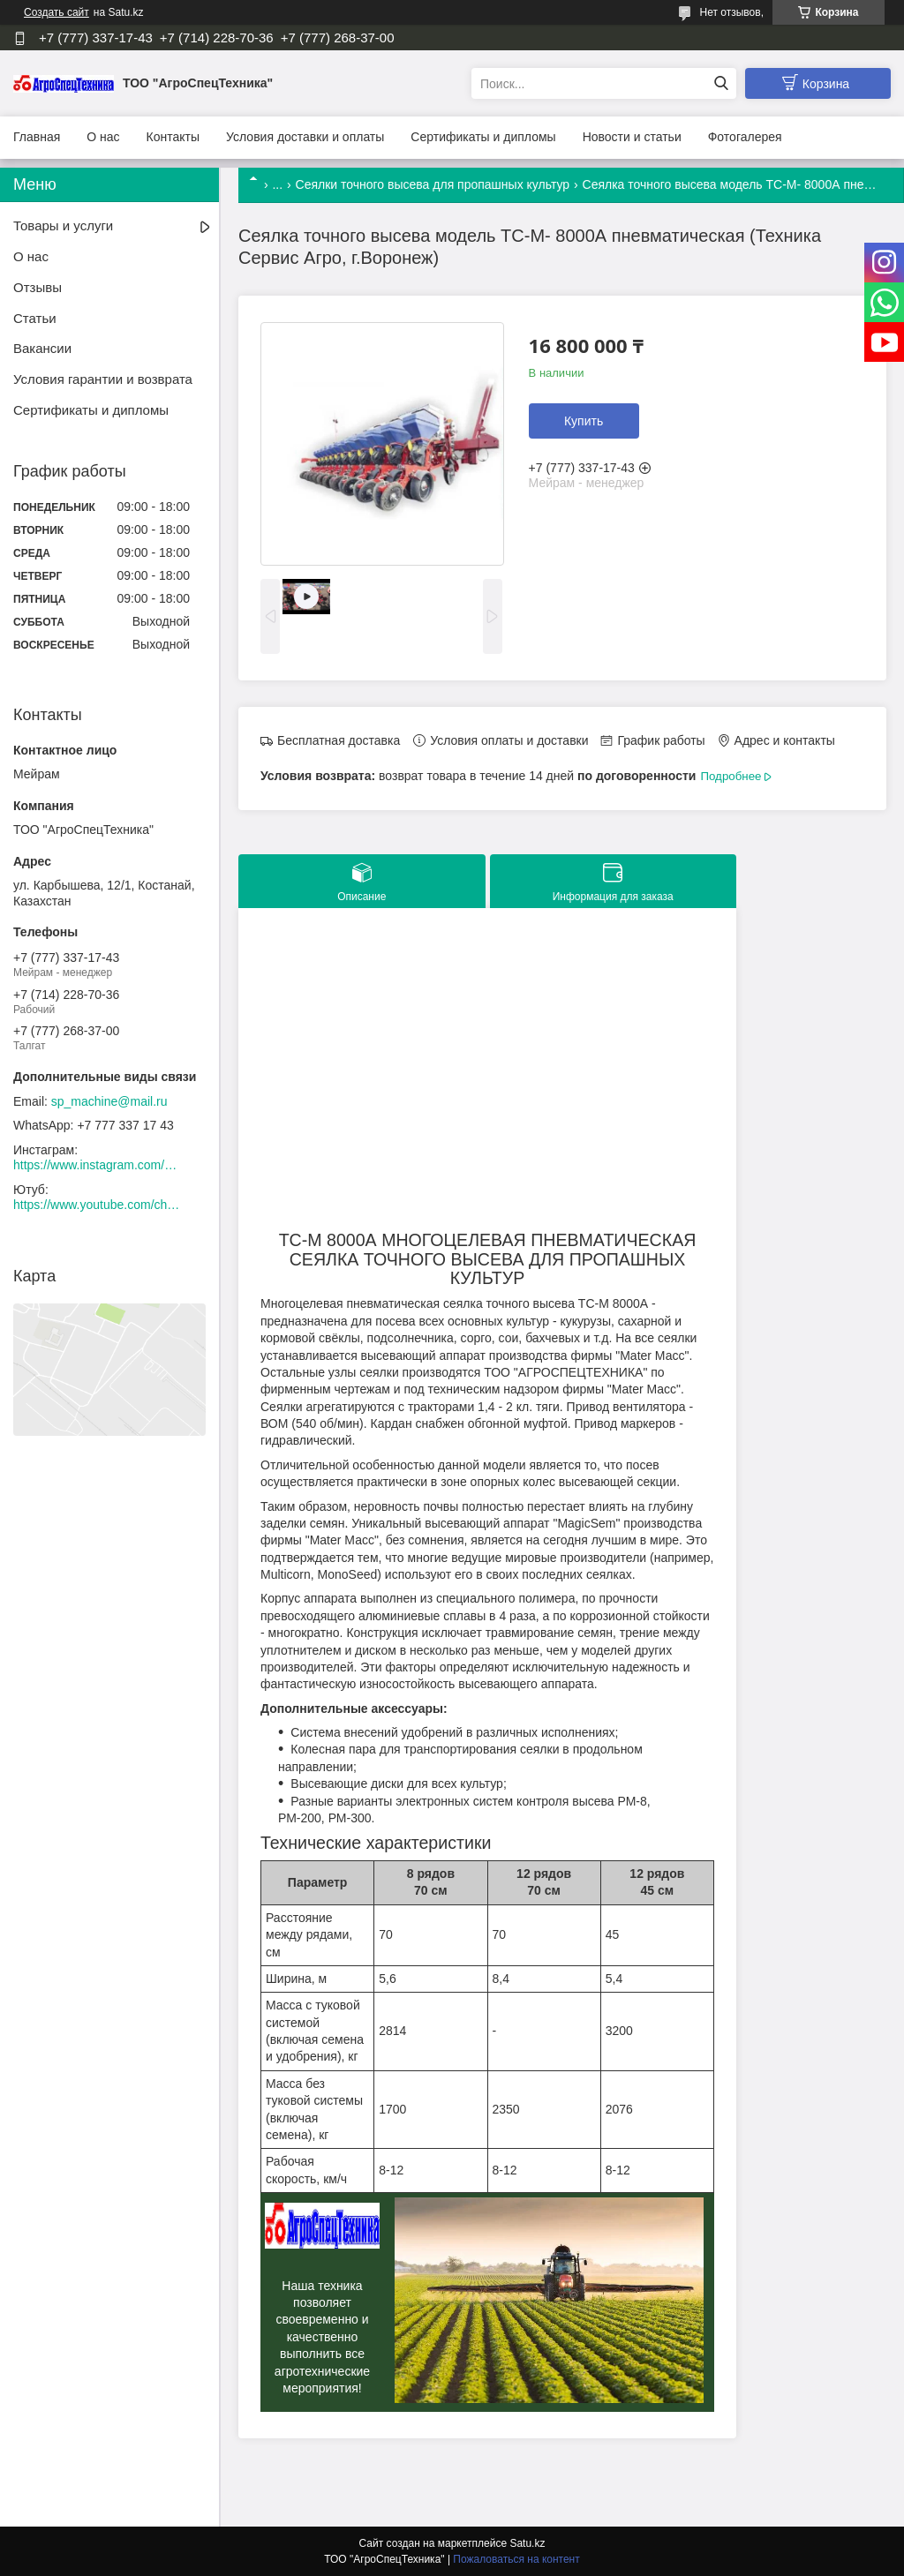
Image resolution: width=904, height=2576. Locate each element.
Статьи (34, 318)
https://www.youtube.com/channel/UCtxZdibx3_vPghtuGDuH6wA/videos (97, 1205)
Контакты (173, 137)
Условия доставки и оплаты (305, 137)
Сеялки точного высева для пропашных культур (433, 184)
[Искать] (720, 83)
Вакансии (42, 348)
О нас (103, 137)
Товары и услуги (63, 225)
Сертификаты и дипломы (483, 137)
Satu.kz (527, 2543)
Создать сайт (56, 12)
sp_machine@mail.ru (109, 1101)
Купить (583, 421)
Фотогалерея (745, 137)
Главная (36, 137)
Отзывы (37, 287)
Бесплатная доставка (338, 740)
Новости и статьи (632, 137)
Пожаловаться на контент (516, 2559)
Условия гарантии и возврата (102, 379)
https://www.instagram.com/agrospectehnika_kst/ (97, 1165)
